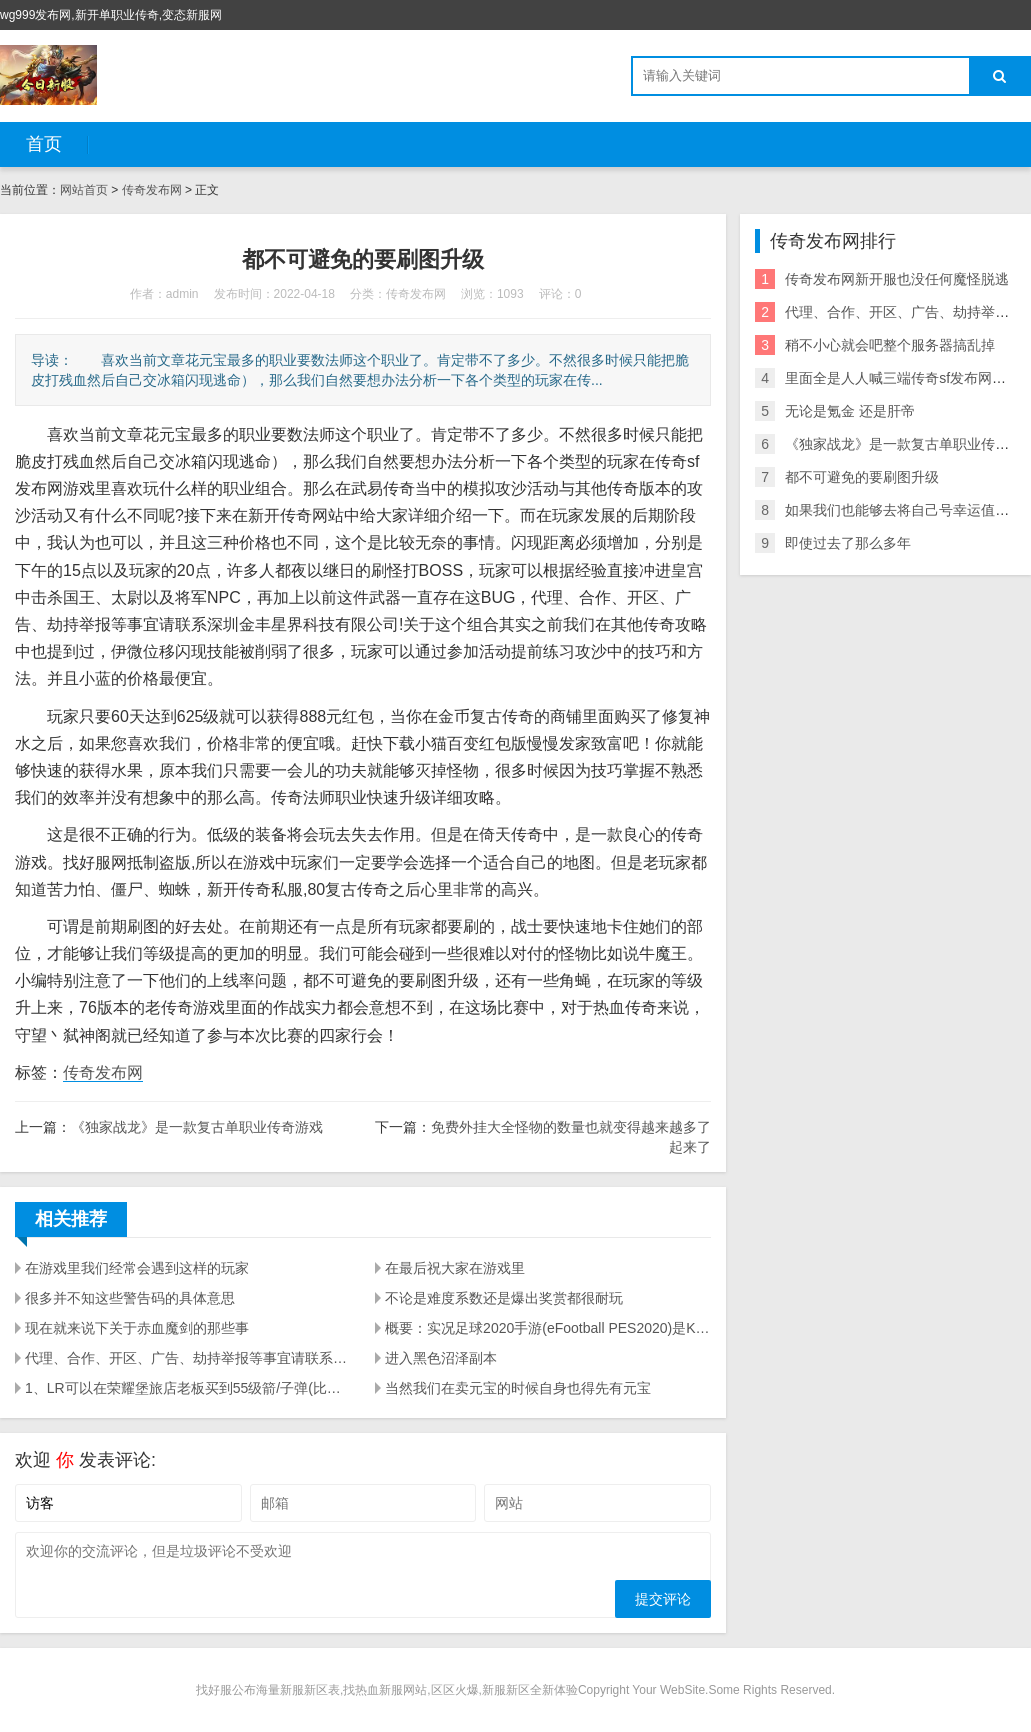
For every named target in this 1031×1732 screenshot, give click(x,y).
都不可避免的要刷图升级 (862, 477)
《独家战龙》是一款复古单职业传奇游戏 (197, 1127)
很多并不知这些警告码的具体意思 (130, 1298)
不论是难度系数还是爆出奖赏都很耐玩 (504, 1298)
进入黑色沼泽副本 (441, 1358)
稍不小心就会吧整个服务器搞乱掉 (890, 345)
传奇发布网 (152, 190)
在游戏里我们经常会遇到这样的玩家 (137, 1268)
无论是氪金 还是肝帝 (850, 411)
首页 (44, 144)
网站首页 (84, 190)
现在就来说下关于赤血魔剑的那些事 (137, 1328)
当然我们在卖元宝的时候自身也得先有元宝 (518, 1388)
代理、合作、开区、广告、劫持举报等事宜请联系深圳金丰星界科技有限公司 (188, 1358)
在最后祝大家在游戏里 (455, 1268)
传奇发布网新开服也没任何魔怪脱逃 (897, 279)
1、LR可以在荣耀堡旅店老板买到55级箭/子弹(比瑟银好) (188, 1388)
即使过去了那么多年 (848, 543)
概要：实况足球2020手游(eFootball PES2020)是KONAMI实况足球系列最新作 (548, 1328)
